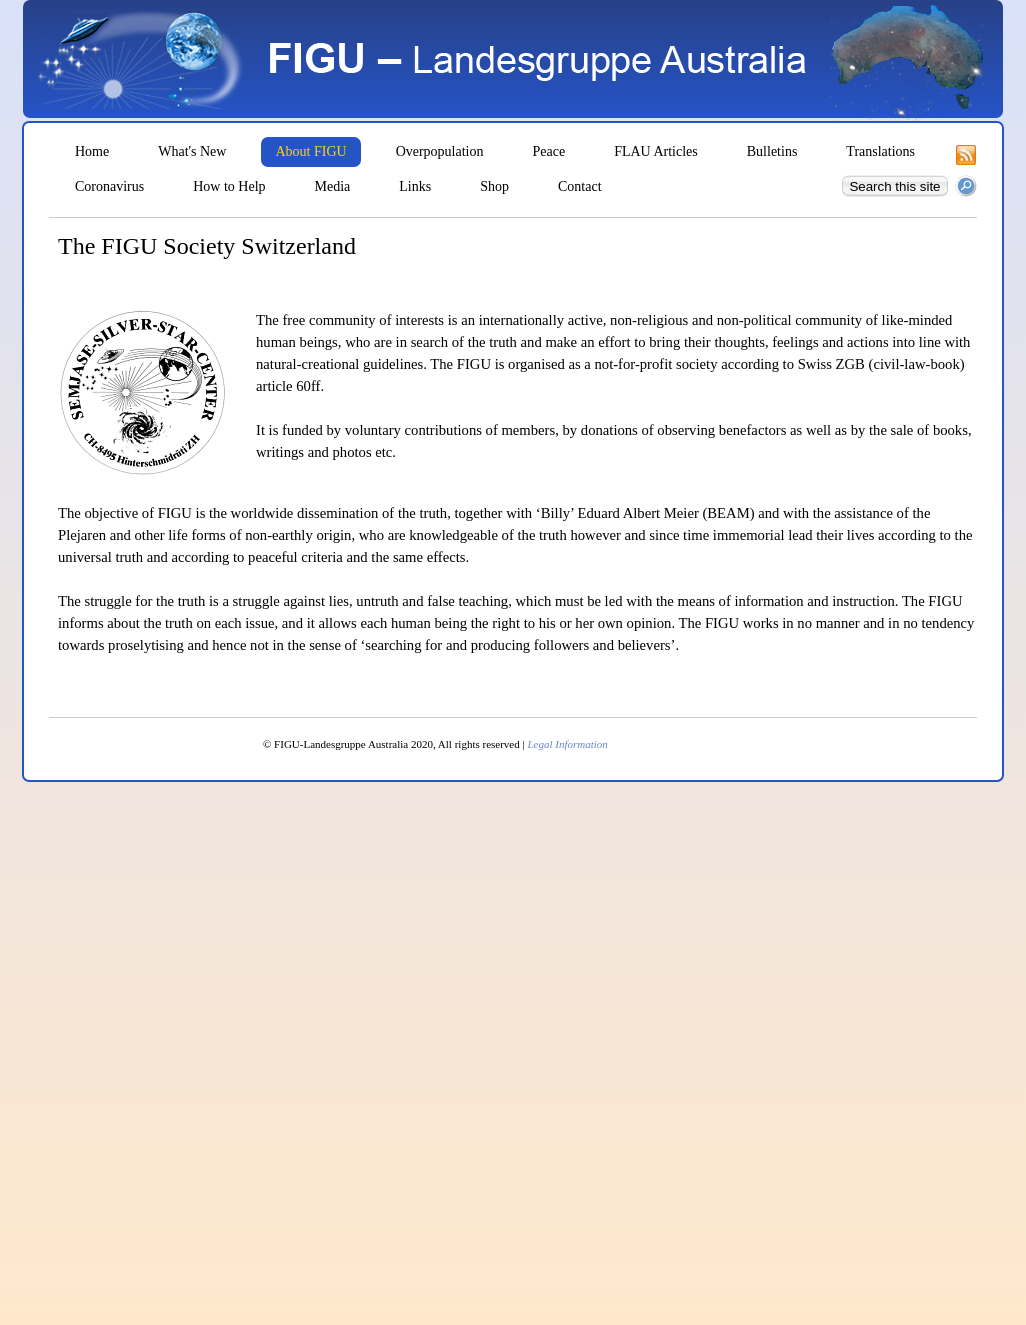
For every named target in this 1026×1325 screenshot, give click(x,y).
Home (92, 151)
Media (333, 186)
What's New (192, 151)
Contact (580, 186)
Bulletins (772, 151)
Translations (880, 151)
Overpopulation (440, 151)
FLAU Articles (656, 151)
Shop (494, 186)
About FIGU (310, 151)
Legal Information (567, 744)
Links (415, 186)
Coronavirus (109, 186)
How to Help (229, 186)
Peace (549, 151)
